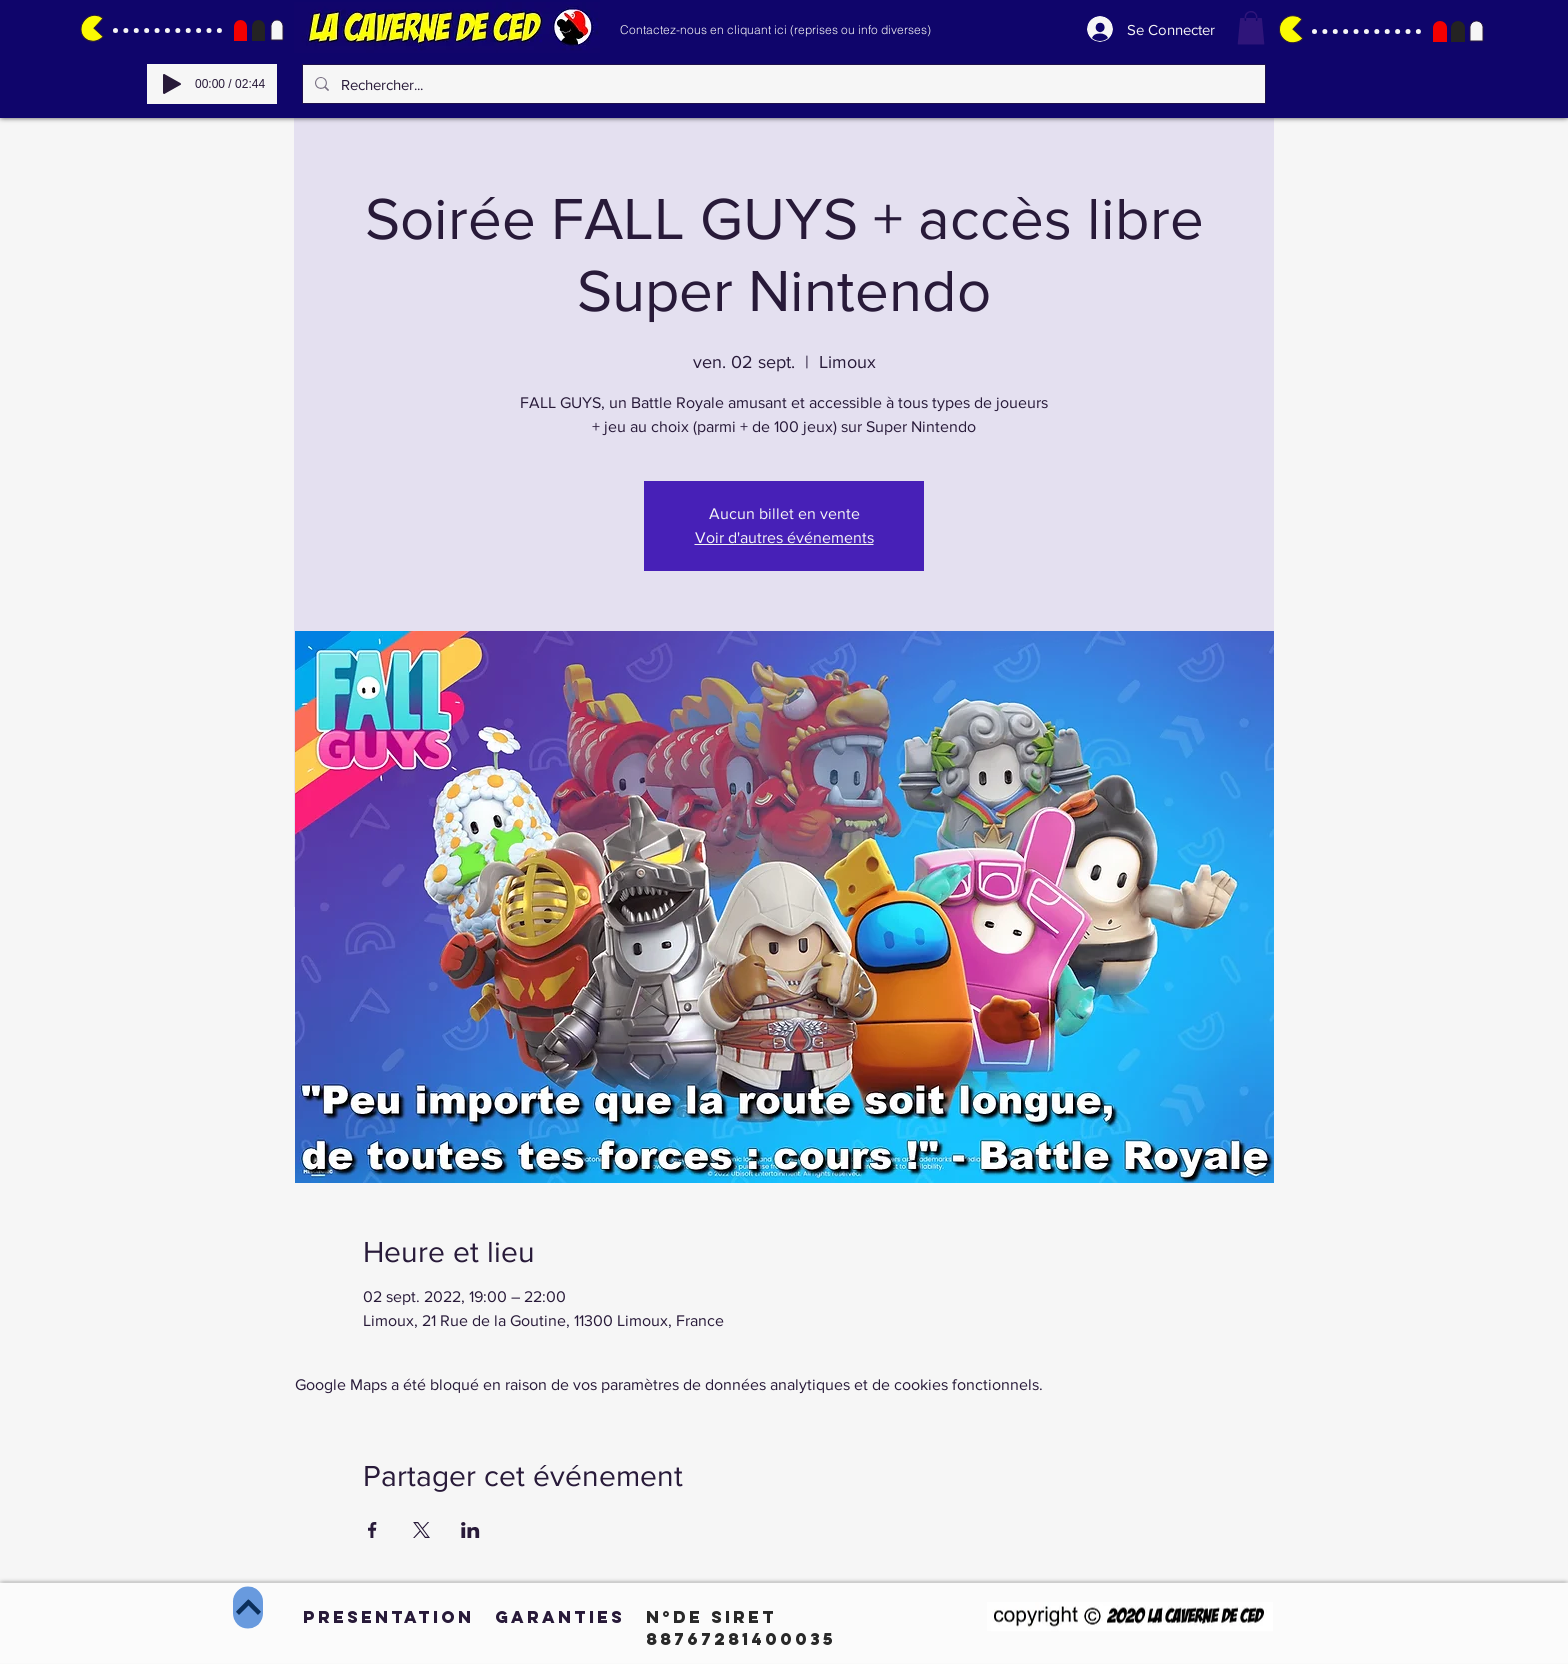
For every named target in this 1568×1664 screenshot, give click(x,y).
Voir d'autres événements (784, 537)
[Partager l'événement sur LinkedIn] (470, 1530)
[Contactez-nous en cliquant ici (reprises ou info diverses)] (775, 29)
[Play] (172, 84)
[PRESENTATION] (388, 1617)
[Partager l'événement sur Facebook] (372, 1530)
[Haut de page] (248, 1608)
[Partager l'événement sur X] (421, 1530)
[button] (1251, 27)
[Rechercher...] (782, 84)
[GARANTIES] (560, 1617)
